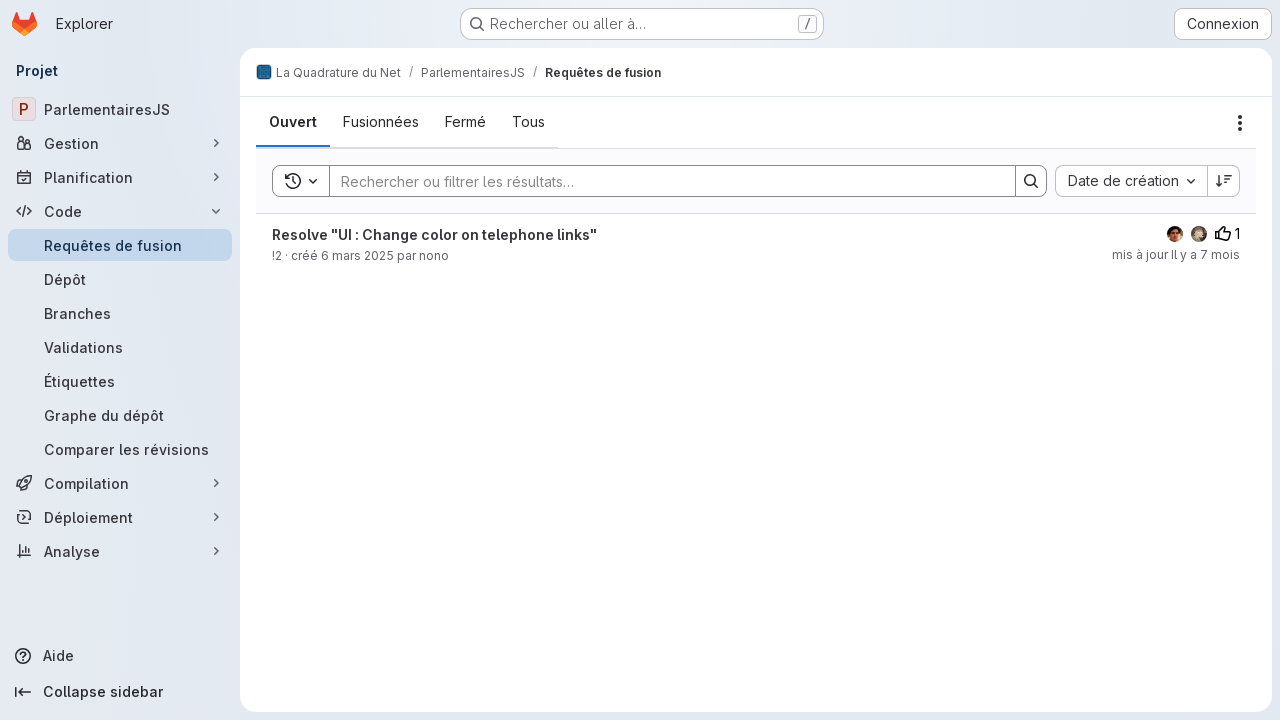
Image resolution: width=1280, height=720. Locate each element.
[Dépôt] (120, 279)
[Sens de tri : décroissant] (1224, 181)
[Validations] (120, 347)
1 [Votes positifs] (1227, 233)
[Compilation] (120, 483)
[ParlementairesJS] (120, 109)
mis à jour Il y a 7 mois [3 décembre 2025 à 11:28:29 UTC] (1176, 254)
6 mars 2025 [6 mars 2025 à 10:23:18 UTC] (357, 255)
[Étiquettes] (120, 381)
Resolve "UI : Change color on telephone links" (434, 234)
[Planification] (120, 177)
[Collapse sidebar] (120, 692)
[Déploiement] (120, 517)
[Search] (662, 181)
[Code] (120, 211)
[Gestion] (120, 143)
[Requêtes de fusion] (120, 245)
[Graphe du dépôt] (120, 415)
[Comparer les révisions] (120, 449)
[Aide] (120, 656)
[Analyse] (120, 551)
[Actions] (1240, 123)
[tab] (293, 122)
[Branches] (120, 313)
